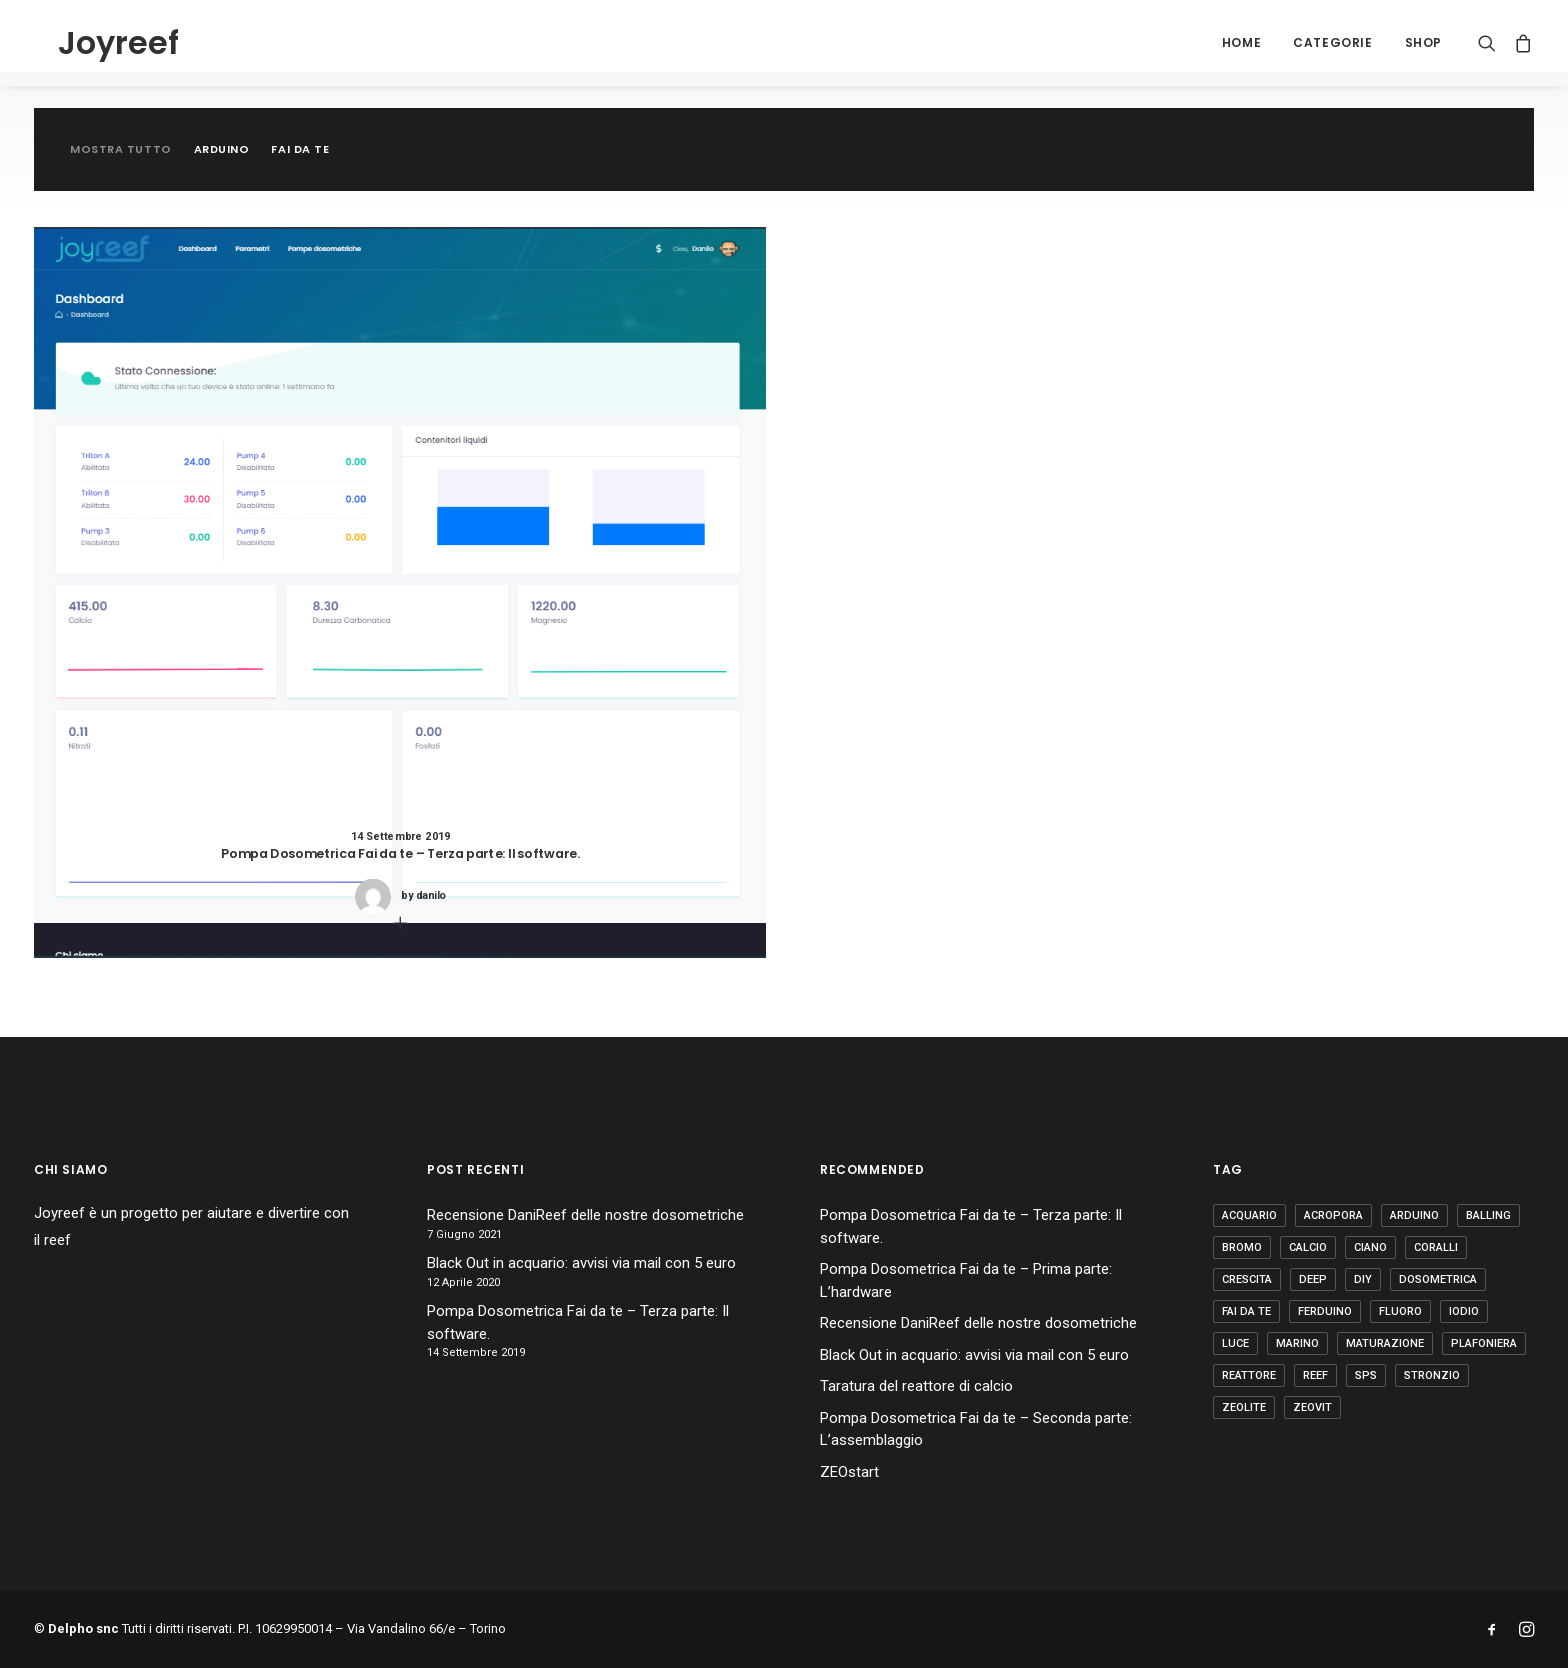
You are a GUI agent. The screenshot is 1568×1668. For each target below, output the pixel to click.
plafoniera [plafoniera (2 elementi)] (1484, 1343)
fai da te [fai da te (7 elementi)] (1246, 1311)
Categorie (1332, 42)
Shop (1423, 42)
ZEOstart (849, 1472)
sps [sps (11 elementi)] (1366, 1375)
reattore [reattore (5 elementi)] (1249, 1375)
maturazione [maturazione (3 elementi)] (1385, 1343)
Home (1241, 42)
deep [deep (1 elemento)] (1313, 1279)
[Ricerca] (1491, 43)
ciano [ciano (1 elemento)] (1370, 1247)
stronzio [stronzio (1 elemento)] (1432, 1375)
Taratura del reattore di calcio (916, 1386)
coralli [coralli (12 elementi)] (1436, 1247)
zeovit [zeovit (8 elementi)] (1312, 1407)
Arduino (222, 149)
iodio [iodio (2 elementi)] (1464, 1311)
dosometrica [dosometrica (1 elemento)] (1438, 1279)
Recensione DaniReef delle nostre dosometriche (585, 1215)
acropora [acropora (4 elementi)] (1333, 1215)
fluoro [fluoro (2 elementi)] (1400, 1311)
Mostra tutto (121, 149)
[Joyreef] (94, 43)
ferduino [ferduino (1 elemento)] (1325, 1311)
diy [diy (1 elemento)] (1363, 1279)
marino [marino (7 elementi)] (1297, 1343)
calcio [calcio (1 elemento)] (1308, 1247)
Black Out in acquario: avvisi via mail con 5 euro (581, 1263)
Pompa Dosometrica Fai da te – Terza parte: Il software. (578, 1322)
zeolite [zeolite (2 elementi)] (1244, 1407)
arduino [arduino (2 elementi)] (1414, 1215)
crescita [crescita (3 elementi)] (1247, 1279)
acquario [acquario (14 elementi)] (1249, 1215)
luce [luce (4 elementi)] (1235, 1343)
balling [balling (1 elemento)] (1488, 1215)
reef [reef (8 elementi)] (1315, 1375)
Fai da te (300, 149)
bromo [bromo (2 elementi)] (1242, 1247)
